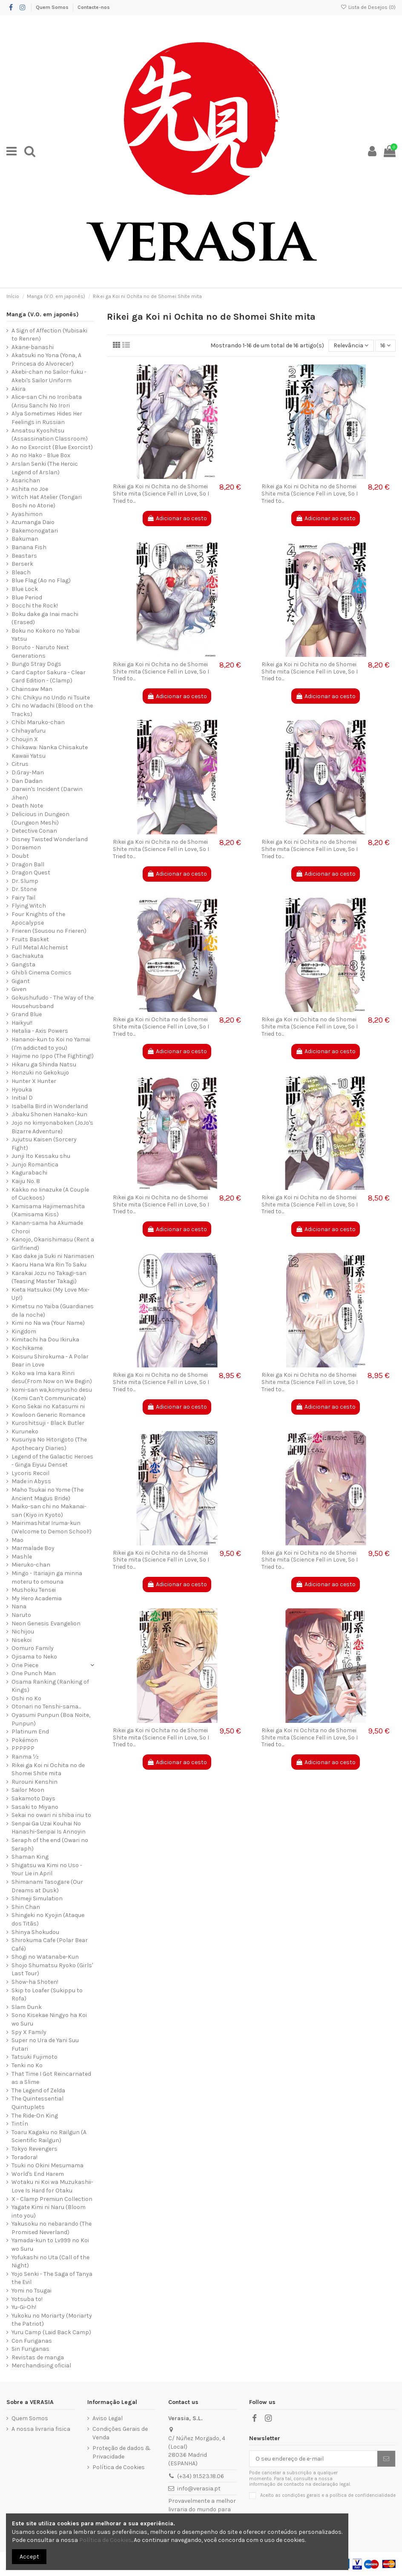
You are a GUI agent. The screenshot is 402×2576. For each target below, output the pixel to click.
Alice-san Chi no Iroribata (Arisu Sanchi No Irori (46, 401)
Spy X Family (28, 2032)
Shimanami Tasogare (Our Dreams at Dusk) (47, 1886)
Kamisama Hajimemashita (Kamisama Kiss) (48, 1210)
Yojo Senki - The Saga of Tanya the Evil (51, 2278)
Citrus (20, 764)
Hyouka (21, 1089)
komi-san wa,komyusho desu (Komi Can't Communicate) (51, 1394)
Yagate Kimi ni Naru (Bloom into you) (48, 2211)
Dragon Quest (30, 872)
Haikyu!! (21, 1022)
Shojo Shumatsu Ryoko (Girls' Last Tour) (52, 1969)
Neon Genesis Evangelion (45, 1623)
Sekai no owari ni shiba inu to (51, 1815)
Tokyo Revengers (34, 2148)
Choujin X (24, 739)
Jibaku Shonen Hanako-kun (49, 1114)
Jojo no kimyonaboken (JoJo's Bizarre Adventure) (52, 1127)
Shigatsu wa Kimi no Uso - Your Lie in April (46, 1869)
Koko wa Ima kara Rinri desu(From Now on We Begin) (51, 1377)
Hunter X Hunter (33, 1081)
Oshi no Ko (26, 1698)
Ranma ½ (25, 1756)
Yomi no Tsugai (31, 2290)
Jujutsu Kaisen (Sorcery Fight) (44, 1144)
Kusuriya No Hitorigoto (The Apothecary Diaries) (49, 1444)
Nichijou (22, 1631)
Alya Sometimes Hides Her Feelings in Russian (46, 418)
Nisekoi (21, 1640)
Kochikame (27, 1348)
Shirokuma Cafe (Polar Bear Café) (49, 1944)
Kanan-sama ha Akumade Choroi (47, 1227)
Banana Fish (28, 547)
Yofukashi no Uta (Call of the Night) (50, 2261)
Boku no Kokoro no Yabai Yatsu (45, 635)
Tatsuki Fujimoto (34, 2056)
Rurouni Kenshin (34, 1781)
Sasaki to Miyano (34, 1807)
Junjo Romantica (34, 1164)
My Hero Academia (36, 1598)
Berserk (22, 563)
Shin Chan (25, 1907)
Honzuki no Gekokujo (40, 1072)
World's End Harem (37, 2174)
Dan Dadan (27, 781)
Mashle (21, 1556)
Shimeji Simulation (37, 1898)
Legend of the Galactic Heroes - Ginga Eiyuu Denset (52, 1461)
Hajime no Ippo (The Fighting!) (52, 1056)
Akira (18, 389)
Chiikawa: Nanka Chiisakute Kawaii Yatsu (49, 751)
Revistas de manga (37, 2357)
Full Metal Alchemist (39, 947)
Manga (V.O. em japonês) (42, 314)
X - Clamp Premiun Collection (51, 2199)
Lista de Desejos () (368, 7)
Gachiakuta (27, 956)
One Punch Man (33, 1673)
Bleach (21, 572)
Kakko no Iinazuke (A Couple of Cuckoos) (50, 1194)
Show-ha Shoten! (34, 1982)
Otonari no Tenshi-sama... (46, 1706)
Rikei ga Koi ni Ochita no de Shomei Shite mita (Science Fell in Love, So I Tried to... (161, 493)
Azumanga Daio (33, 522)
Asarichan (25, 480)
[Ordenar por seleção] (350, 346)
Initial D (22, 1097)
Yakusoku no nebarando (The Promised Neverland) (51, 2228)
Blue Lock (24, 589)
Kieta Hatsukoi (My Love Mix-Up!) (50, 1294)
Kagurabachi (29, 1172)
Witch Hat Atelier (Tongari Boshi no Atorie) (46, 501)
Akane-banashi (32, 347)
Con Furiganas (31, 2340)
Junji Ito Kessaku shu (40, 1156)
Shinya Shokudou (35, 1932)
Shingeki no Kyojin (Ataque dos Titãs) (47, 1919)
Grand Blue (26, 1014)
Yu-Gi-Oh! (23, 2307)
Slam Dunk (26, 2007)
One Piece (24, 1665)
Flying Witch (28, 905)
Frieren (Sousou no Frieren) (48, 930)
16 (385, 345)
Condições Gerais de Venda (120, 2433)
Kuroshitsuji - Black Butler (47, 1423)
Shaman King (30, 1856)
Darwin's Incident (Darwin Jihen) (47, 793)
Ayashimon (27, 514)
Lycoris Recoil (30, 1473)
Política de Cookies (118, 2467)
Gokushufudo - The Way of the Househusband (52, 1002)
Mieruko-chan (30, 1564)
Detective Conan (34, 830)
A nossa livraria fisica (40, 2429)
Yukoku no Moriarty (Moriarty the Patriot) (51, 2320)
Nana (18, 1606)
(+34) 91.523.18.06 (200, 2476)
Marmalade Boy (33, 1548)
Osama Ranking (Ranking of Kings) (50, 1686)
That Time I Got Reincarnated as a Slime (51, 2078)
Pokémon (24, 1740)
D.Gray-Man (27, 772)
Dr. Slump (24, 881)
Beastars (24, 555)
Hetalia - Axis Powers (39, 1030)
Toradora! (24, 2157)
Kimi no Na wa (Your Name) (48, 1323)
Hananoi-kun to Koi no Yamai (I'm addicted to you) (50, 1044)
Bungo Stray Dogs (36, 664)
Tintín (19, 2123)
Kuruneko (24, 1431)
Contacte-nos (94, 7)
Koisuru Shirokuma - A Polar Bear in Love (50, 1361)
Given (18, 989)
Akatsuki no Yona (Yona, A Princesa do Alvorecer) (46, 359)
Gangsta (23, 964)
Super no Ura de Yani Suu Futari (45, 2044)
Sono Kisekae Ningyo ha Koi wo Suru (49, 2019)
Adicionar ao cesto (177, 518)
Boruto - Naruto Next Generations (40, 651)
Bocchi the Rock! (34, 605)
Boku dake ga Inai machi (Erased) (44, 618)
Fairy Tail (23, 897)
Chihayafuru (28, 730)
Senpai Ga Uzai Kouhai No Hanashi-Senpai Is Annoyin (48, 1828)
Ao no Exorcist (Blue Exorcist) (52, 447)
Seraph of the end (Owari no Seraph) (49, 1844)
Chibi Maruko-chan (38, 722)
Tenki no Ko (27, 2065)
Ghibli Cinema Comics (41, 972)
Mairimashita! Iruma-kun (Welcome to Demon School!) (51, 1527)
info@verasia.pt (199, 2488)
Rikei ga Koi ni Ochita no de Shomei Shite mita (48, 1769)
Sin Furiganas (30, 2348)
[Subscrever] (386, 2459)
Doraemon (26, 847)
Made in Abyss (31, 1481)
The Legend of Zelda (38, 2090)
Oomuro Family (32, 1648)
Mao (17, 1540)
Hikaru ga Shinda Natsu (43, 1064)
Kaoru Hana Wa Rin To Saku (48, 1264)
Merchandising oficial (41, 2365)
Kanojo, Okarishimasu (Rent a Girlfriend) (52, 1244)
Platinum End (30, 1731)
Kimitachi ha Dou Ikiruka (45, 1339)
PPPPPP (22, 1748)
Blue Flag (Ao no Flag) (41, 580)
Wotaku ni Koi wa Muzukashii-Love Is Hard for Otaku (52, 2186)
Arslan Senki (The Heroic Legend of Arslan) (44, 468)
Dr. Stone (24, 889)
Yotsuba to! (27, 2299)
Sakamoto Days (33, 1798)
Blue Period (26, 597)
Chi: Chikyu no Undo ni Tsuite (50, 697)
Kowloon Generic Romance (48, 1414)
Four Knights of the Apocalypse (38, 918)
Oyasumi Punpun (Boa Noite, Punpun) (50, 1719)
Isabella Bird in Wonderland (49, 1106)
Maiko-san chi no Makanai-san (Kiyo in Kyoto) (48, 1511)
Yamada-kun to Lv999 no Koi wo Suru (50, 2244)
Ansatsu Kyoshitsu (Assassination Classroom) (49, 435)
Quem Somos (53, 7)
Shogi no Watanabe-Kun (45, 1956)
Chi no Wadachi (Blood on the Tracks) (52, 710)
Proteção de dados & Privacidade (121, 2452)
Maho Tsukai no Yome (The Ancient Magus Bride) (47, 1494)
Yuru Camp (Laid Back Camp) (51, 2332)
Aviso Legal (107, 2418)
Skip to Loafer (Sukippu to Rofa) (47, 1995)
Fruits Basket (30, 939)
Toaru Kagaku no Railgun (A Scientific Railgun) (48, 2136)
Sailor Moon (27, 1790)
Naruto (21, 1615)
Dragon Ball (27, 864)
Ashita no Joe (29, 489)
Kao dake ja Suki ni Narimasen (52, 1256)
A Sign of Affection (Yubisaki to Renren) (49, 335)
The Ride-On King (34, 2115)
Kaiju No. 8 (25, 1181)
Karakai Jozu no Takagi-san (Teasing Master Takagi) (48, 1277)
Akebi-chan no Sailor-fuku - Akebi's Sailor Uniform (48, 376)
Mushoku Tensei (33, 1589)
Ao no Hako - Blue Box (40, 455)
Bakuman (24, 538)
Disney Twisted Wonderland (49, 839)
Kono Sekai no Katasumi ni (48, 1406)
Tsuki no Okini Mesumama (47, 2165)
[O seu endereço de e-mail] (313, 2459)
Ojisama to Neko (34, 1656)
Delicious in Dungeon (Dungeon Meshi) (40, 818)
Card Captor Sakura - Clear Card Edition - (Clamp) (48, 677)
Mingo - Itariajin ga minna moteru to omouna (46, 1577)
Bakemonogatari (34, 530)
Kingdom (23, 1331)
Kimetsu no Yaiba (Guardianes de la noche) (52, 1310)
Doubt (20, 856)
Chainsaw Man (31, 689)
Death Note (27, 805)
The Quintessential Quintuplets (37, 2103)
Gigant (20, 981)
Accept (29, 2556)
